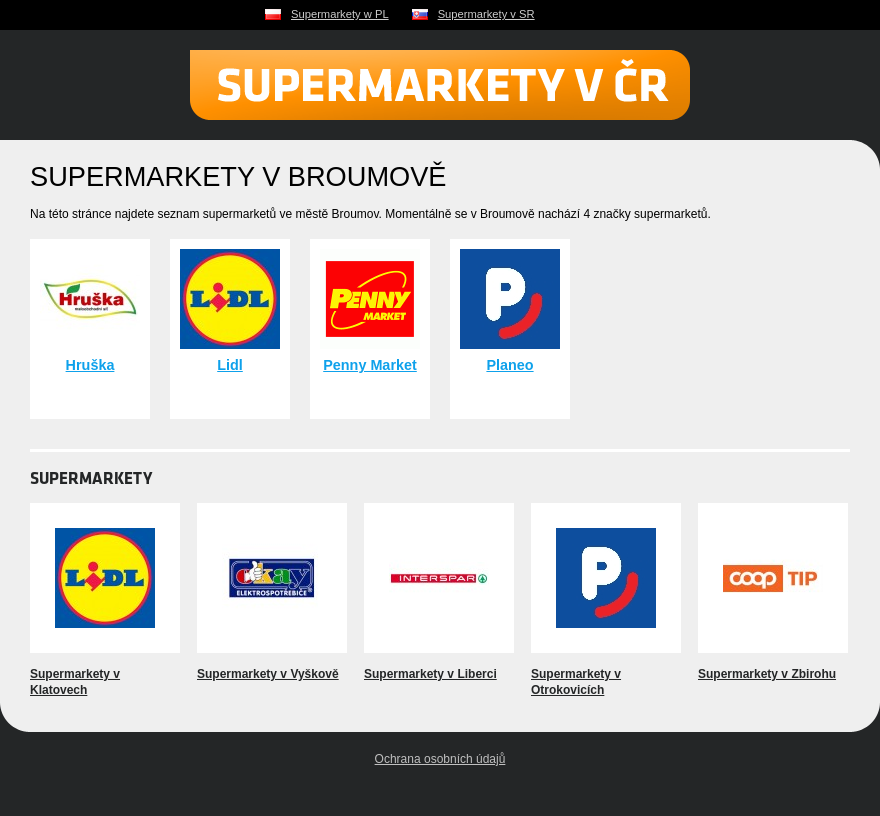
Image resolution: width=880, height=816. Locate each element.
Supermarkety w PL (340, 14)
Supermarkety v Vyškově (268, 674)
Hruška (90, 365)
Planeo (509, 365)
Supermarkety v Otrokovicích (576, 682)
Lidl (230, 365)
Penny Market (370, 365)
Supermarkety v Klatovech (75, 682)
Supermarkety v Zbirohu (767, 674)
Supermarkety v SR (486, 14)
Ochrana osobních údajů (440, 759)
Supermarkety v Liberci (430, 674)
